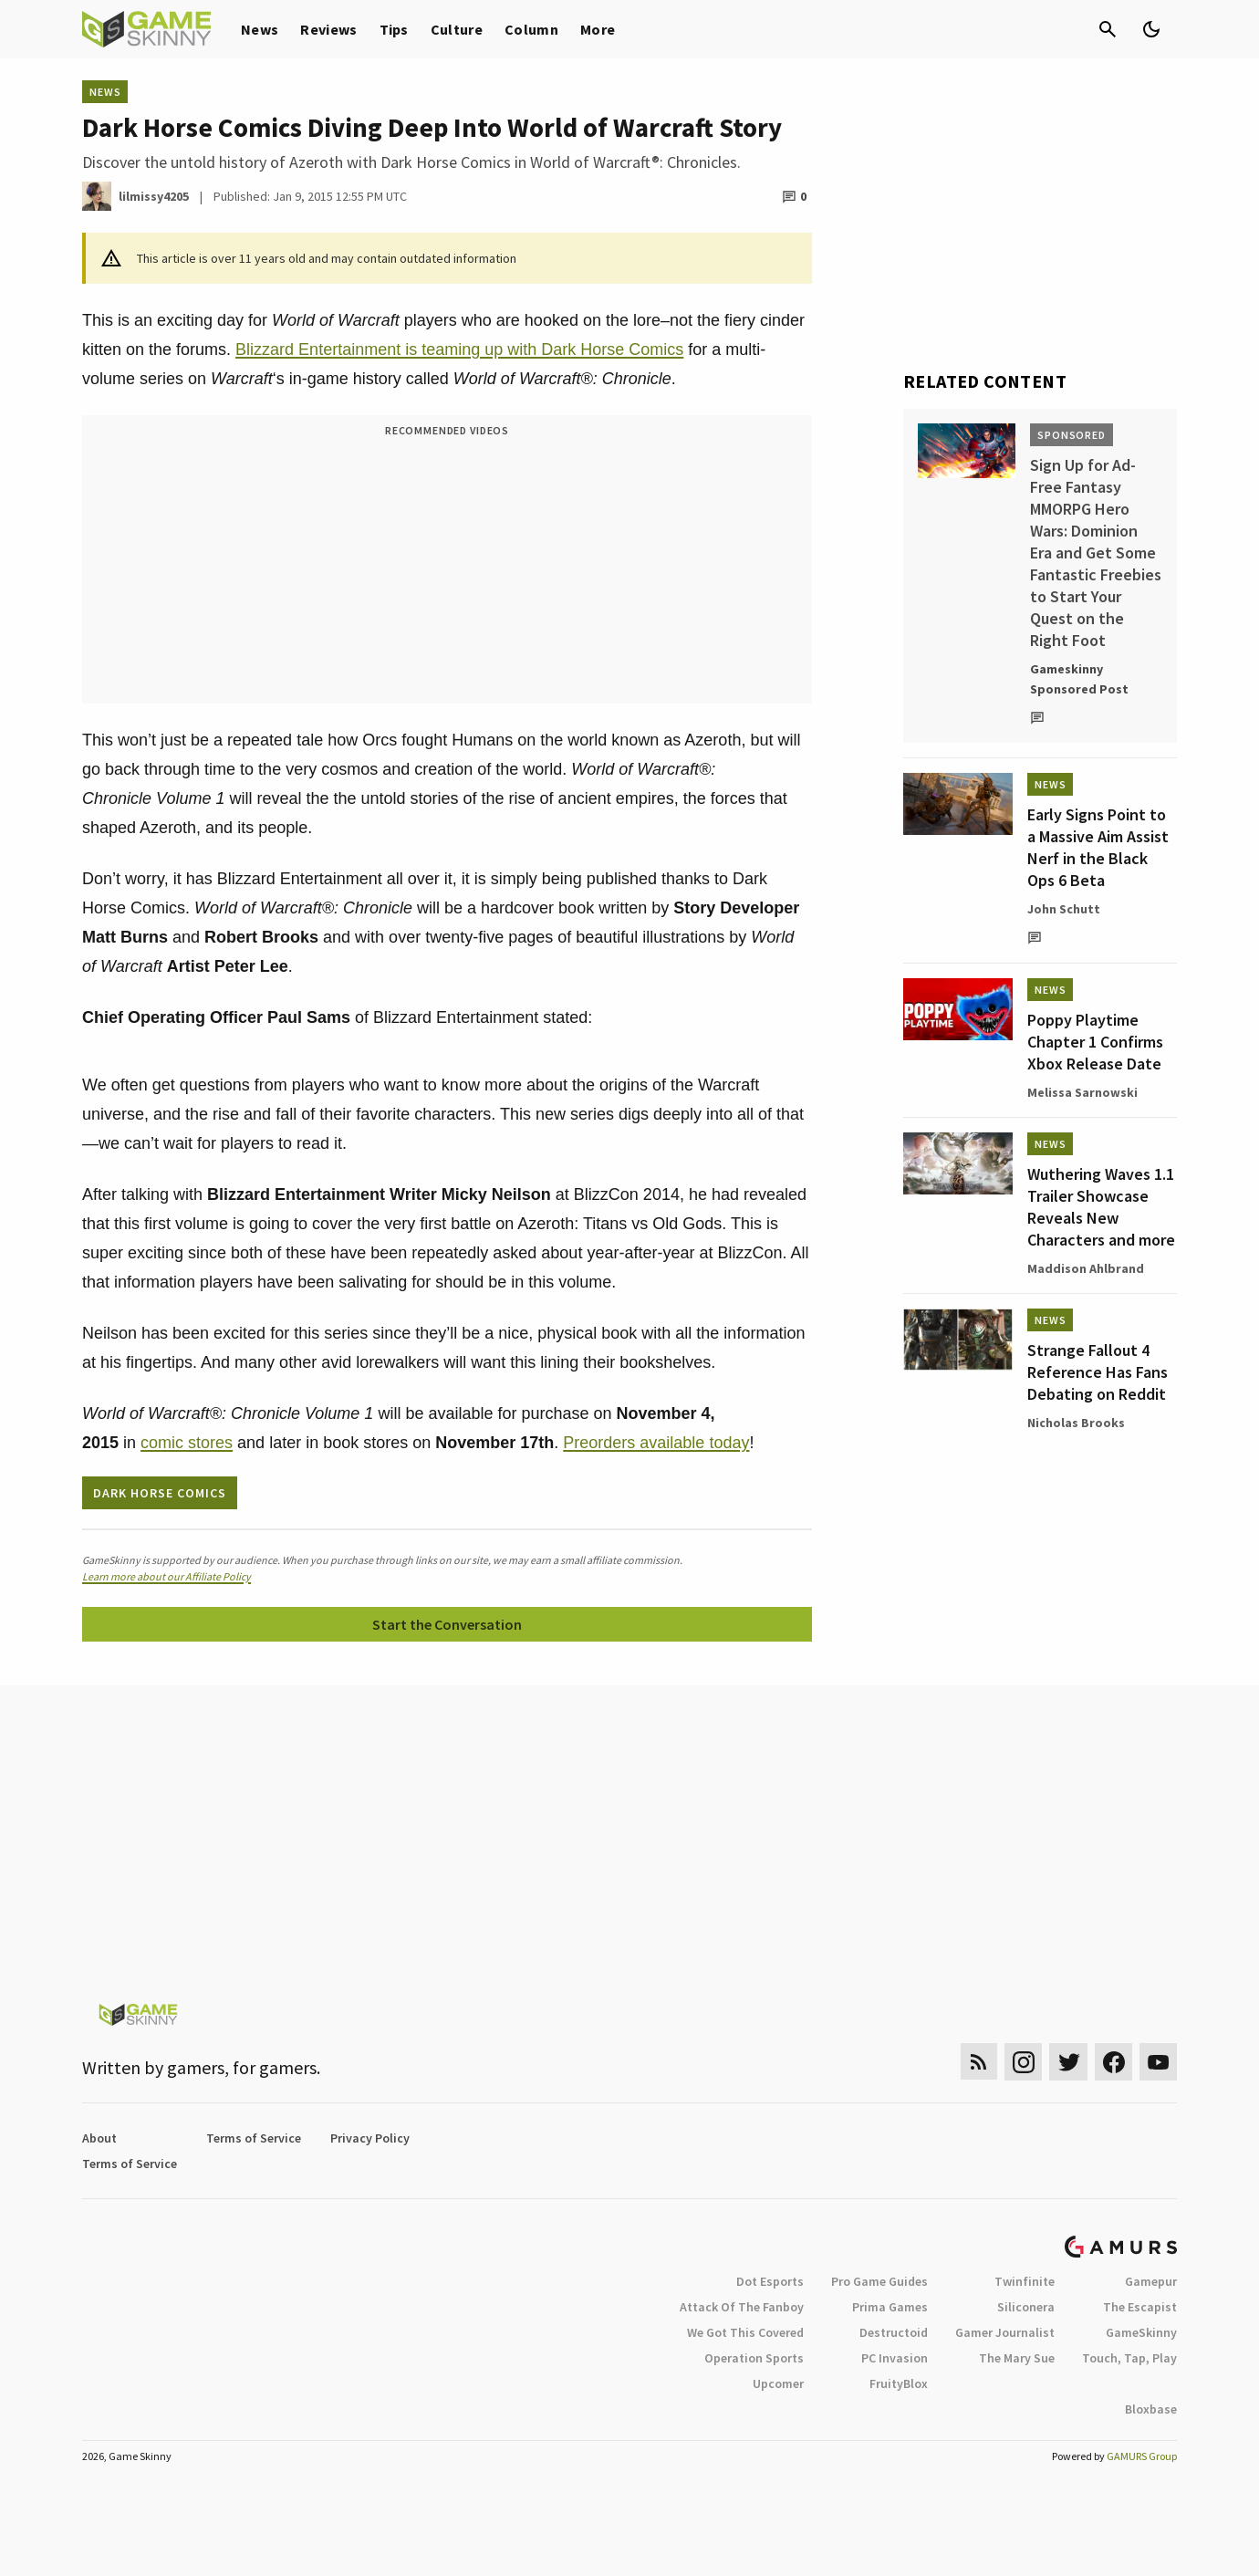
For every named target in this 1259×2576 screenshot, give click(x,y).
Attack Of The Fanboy (742, 2307)
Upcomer (778, 2383)
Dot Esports (770, 2281)
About (99, 2138)
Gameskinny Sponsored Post (1079, 679)
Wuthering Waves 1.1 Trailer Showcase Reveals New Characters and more (1101, 1206)
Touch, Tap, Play (1129, 2358)
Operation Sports (754, 2358)
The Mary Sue (1017, 2358)
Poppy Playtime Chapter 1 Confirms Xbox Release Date (1095, 1041)
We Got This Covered (745, 2332)
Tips (394, 29)
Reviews (328, 29)
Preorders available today (656, 1443)
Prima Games (890, 2307)
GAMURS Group (1142, 2456)
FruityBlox (898, 2383)
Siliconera (1026, 2307)
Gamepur (1151, 2281)
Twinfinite (1024, 2281)
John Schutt (1063, 909)
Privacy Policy (370, 2138)
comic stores (186, 1443)
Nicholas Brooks (1076, 1422)
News (259, 29)
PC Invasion (894, 2358)
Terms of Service (253, 2138)
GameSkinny (1141, 2332)
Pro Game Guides (879, 2281)
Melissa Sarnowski (1082, 1092)
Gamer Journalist (1005, 2332)
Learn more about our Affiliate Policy (166, 1576)
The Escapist (1140, 2307)
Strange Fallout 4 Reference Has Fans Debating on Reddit (1097, 1372)
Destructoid (893, 2332)
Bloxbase (1151, 2409)
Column (531, 29)
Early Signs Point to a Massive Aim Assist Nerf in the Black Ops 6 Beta (1098, 847)
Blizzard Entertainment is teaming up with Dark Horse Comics (459, 349)
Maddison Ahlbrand (1085, 1268)
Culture (457, 29)
